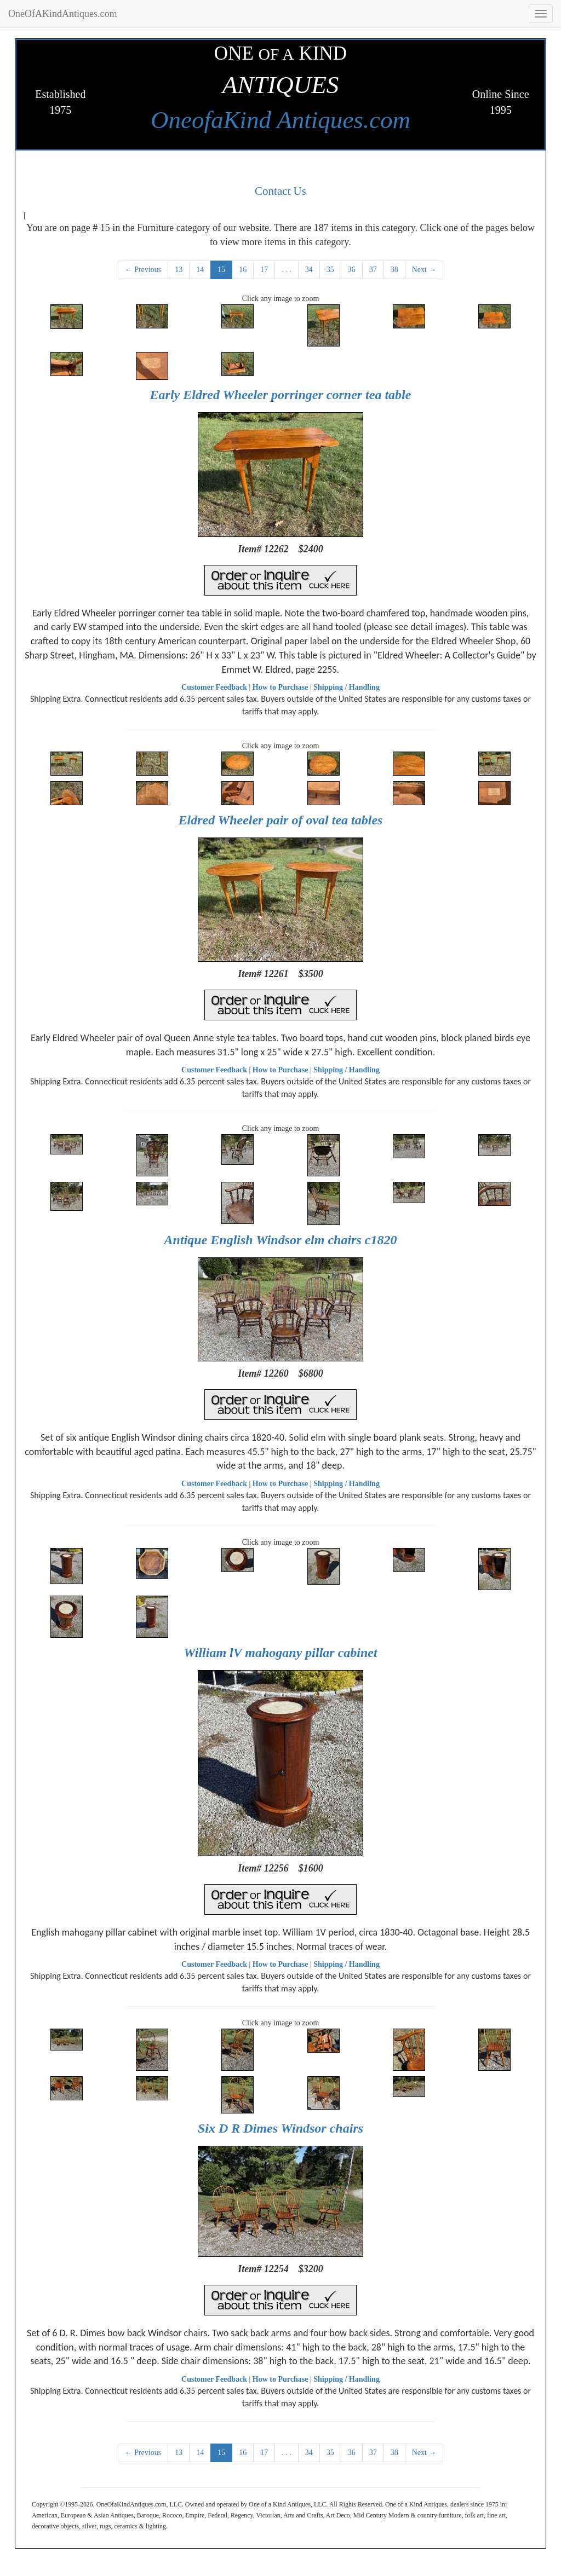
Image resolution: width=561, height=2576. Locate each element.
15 (221, 269)
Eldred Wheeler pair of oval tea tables (281, 820)
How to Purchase (280, 687)
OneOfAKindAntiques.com (62, 13)
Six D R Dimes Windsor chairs (280, 2128)
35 (330, 269)
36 (352, 269)
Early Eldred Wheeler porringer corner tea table (280, 395)
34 (309, 269)
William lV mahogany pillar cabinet (280, 1652)
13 (178, 269)
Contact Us (280, 191)
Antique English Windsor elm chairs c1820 (280, 1240)
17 (264, 269)
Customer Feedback (214, 687)
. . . (286, 269)
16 (243, 269)
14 (200, 269)
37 (373, 269)
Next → (424, 269)
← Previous (143, 269)
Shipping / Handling (346, 687)
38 (394, 269)
